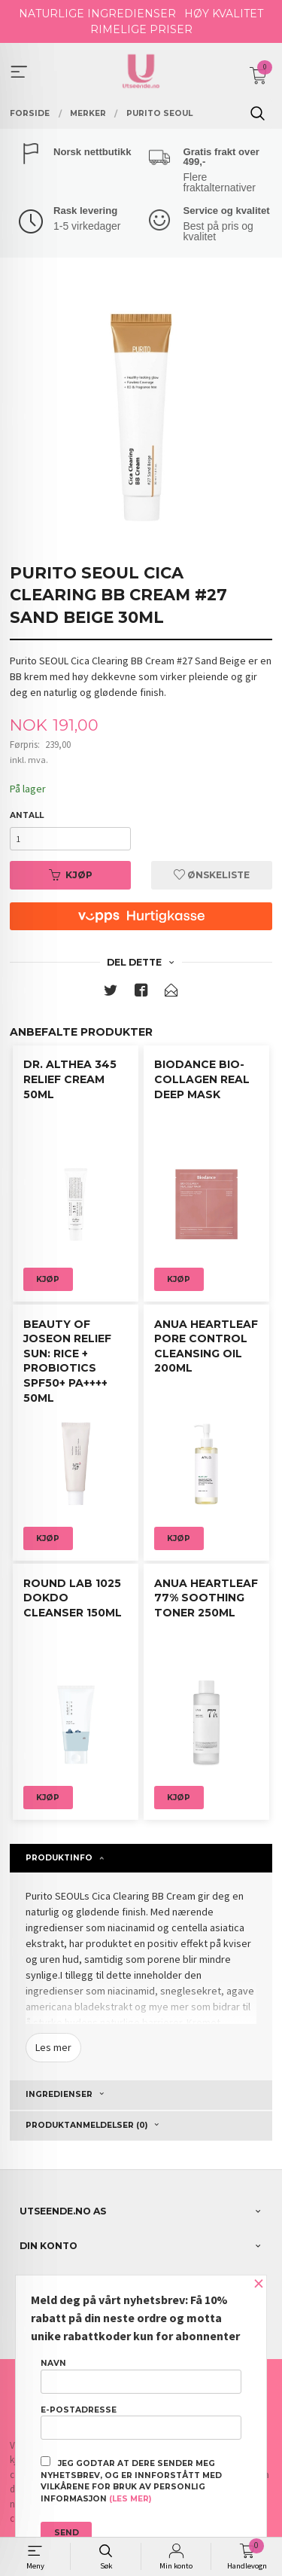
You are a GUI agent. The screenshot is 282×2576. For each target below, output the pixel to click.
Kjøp (70, 875)
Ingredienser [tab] (59, 2094)
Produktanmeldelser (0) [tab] (86, 2125)
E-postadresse (141, 2422)
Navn (141, 2375)
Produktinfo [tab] (59, 1858)
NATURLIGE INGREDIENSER (97, 13)
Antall (27, 815)
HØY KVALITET (223, 13)
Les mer (53, 2047)
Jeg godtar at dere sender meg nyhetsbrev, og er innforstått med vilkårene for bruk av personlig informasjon (131, 2480)
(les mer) (130, 2499)
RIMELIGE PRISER (141, 29)
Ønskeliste (212, 875)
